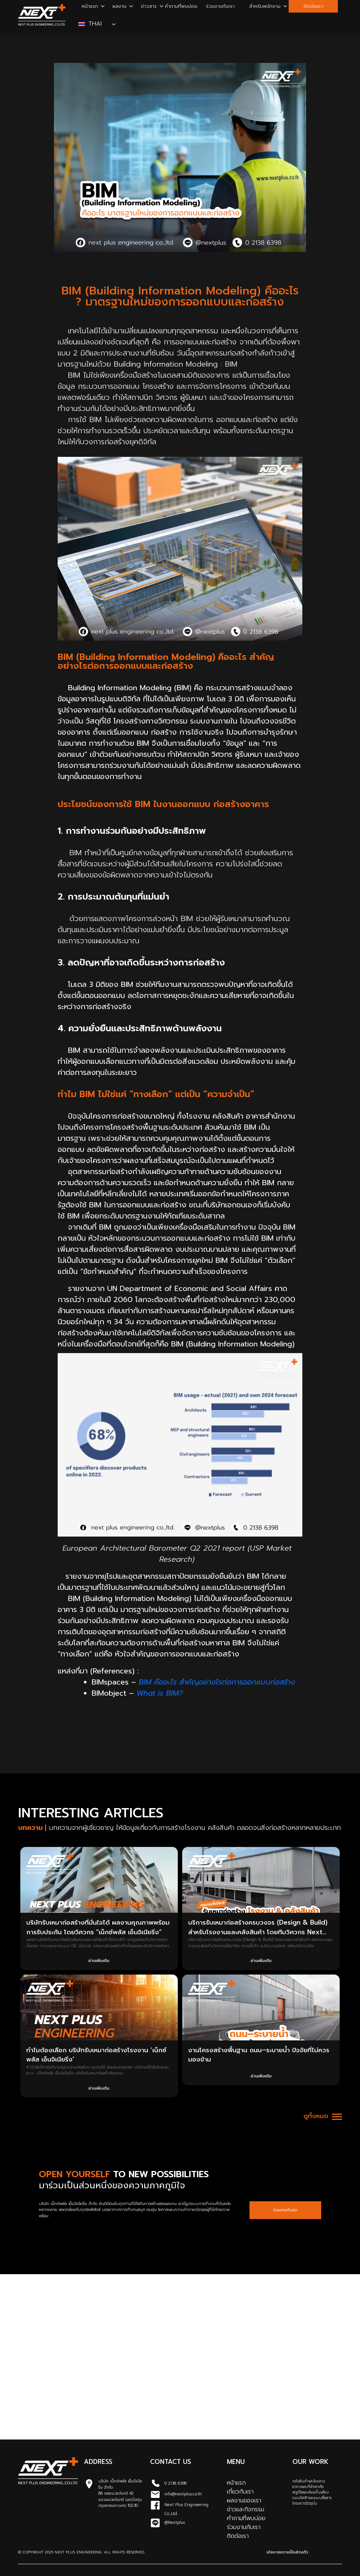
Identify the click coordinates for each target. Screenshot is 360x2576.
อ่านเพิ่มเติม (98, 1961)
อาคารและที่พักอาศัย (308, 2486)
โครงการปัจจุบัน (304, 2503)
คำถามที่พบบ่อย (181, 6)
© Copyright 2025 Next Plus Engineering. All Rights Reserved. (81, 2552)
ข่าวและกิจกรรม (245, 2509)
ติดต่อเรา (313, 6)
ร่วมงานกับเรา (220, 6)
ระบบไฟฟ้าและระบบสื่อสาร (312, 2498)
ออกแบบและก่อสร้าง (247, 419)
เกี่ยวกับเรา (240, 2491)
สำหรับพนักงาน (265, 6)
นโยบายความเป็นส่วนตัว (287, 2552)
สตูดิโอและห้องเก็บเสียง (310, 2492)
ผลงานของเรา (244, 2500)
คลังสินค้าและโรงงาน (308, 2481)
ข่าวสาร (149, 6)
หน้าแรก (90, 6)
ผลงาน (119, 6)
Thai (91, 23)
